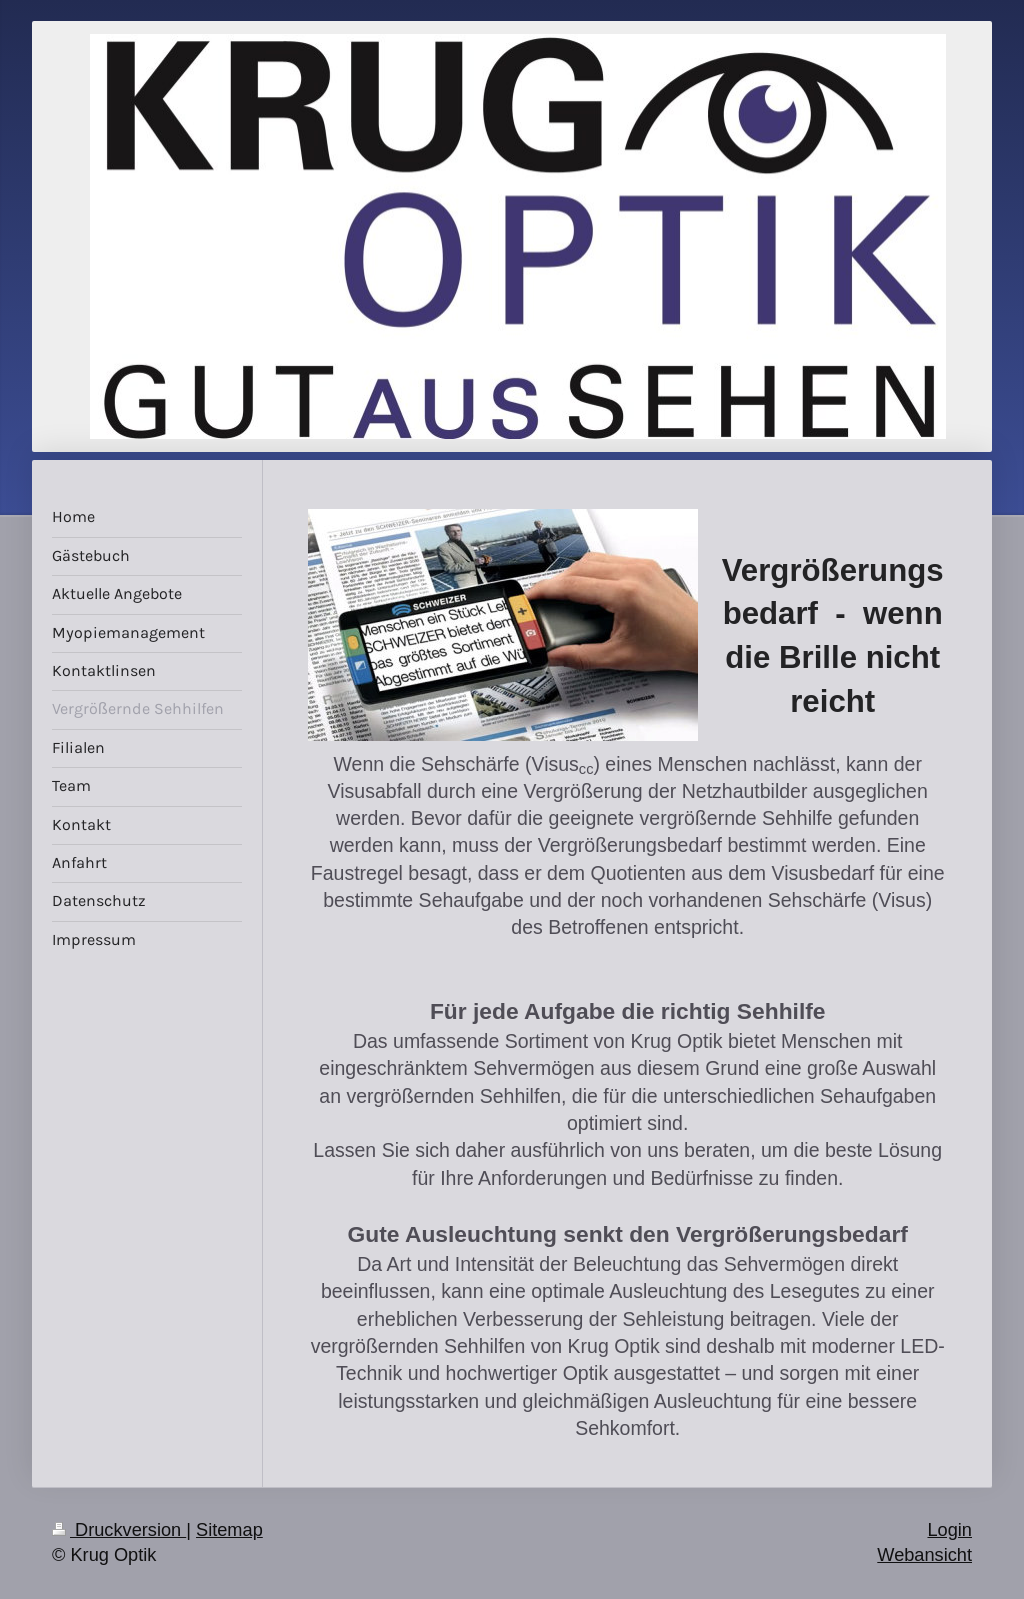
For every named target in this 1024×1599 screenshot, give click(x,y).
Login (949, 1530)
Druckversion (119, 1530)
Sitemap (229, 1530)
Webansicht (924, 1555)
